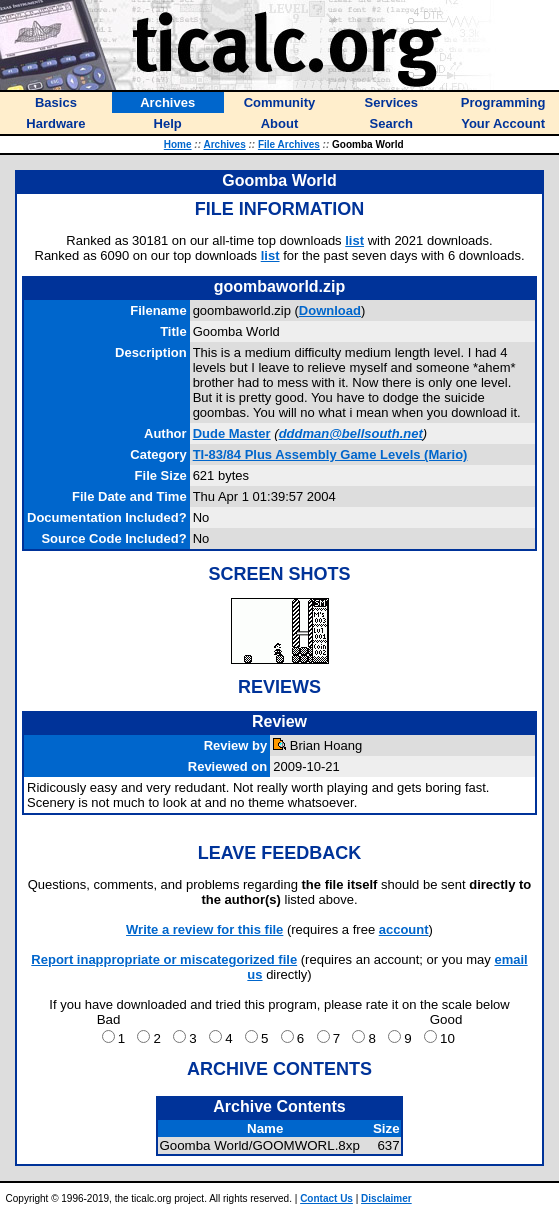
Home (178, 144)
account (404, 929)
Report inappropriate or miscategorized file (164, 959)
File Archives (289, 144)
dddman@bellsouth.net (351, 433)
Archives (224, 144)
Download (330, 310)
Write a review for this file (204, 929)
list (354, 240)
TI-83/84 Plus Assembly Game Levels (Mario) (330, 454)
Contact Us (326, 1198)
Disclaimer (386, 1198)
